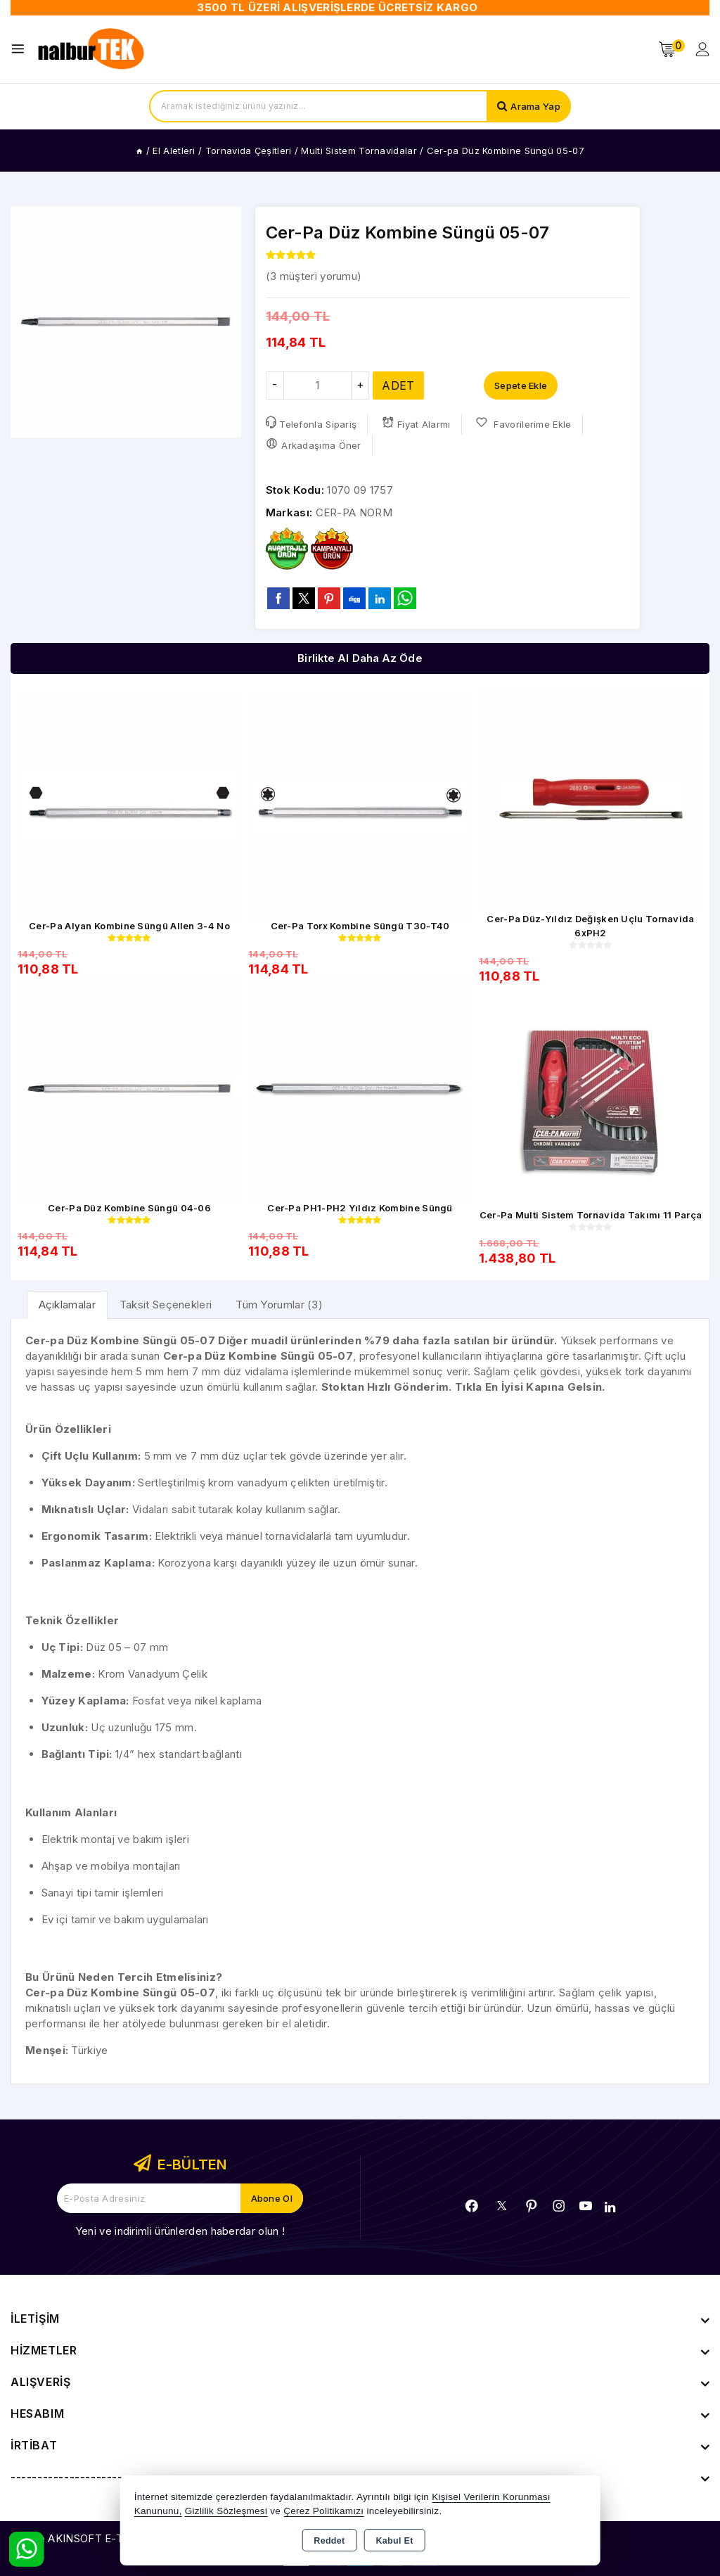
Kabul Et (394, 2541)
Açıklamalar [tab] (67, 1304)
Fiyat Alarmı (416, 423)
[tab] (67, 1304)
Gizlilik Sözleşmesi (226, 2511)
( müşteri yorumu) (313, 276)
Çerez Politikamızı (323, 2511)
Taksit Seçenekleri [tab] (166, 1304)
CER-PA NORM (354, 512)
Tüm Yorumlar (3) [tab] (279, 1304)
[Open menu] (21, 49)
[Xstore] (92, 49)
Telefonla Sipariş (311, 423)
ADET (398, 385)
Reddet (329, 2541)
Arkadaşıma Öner (313, 444)
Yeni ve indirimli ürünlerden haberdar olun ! (180, 2231)
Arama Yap (535, 106)
